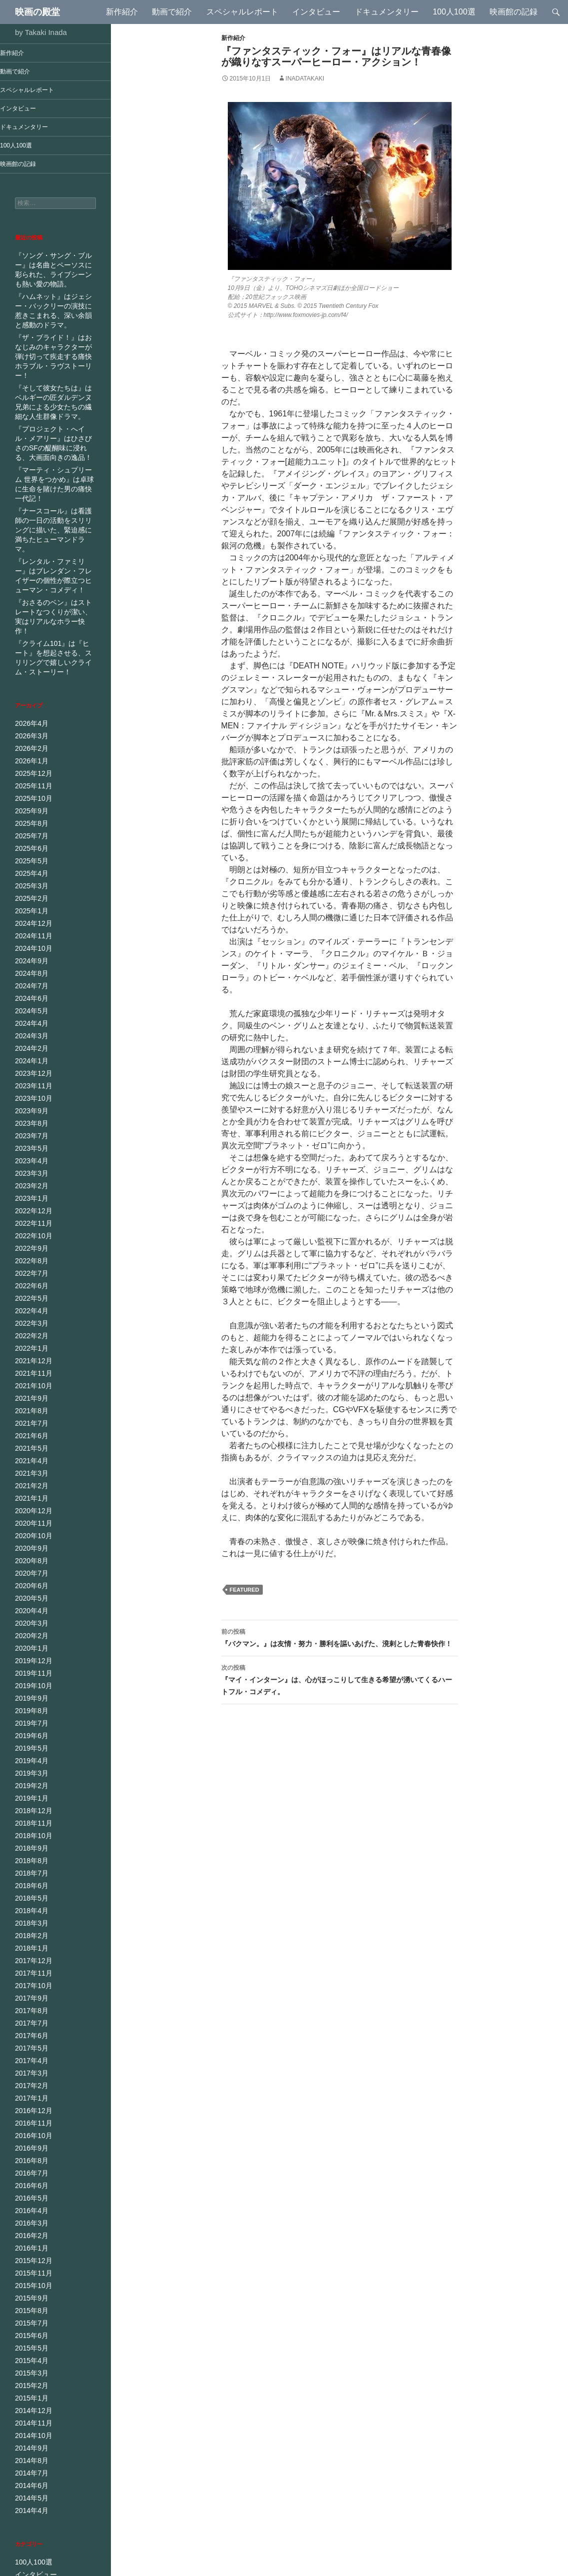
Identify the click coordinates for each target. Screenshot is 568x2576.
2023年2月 (29, 1111)
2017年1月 (29, 1987)
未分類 (24, 2518)
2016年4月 (29, 2095)
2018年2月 (29, 1831)
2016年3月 (29, 2107)
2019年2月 (29, 1687)
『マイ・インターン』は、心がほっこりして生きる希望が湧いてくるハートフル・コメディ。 (339, 1679)
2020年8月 (29, 1471)
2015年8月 (29, 2191)
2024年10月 (31, 883)
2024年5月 (29, 943)
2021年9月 (29, 1315)
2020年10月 (31, 1447)
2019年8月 (29, 1615)
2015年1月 (29, 2275)
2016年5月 (29, 2083)
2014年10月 (31, 2311)
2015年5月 (29, 2227)
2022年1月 (29, 1267)
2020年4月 (29, 1519)
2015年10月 (31, 2167)
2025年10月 (31, 739)
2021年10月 (31, 1303)
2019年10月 (31, 1591)
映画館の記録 (514, 11)
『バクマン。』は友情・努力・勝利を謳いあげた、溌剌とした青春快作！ (339, 1637)
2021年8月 (29, 1327)
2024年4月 (29, 955)
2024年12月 (31, 859)
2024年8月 (29, 907)
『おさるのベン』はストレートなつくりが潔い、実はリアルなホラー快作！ (54, 568)
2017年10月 (31, 1879)
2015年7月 (29, 2203)
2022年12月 (31, 1135)
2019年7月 (29, 1627)
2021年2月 (29, 1399)
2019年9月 (29, 1603)
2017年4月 (29, 1951)
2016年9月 (29, 2035)
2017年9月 (29, 1891)
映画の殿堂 (37, 12)
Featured (244, 1590)
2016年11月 (31, 2011)
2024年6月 (29, 931)
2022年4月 (29, 1231)
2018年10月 (31, 1735)
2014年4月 (29, 2383)
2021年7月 (29, 1339)
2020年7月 (29, 1483)
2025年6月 (29, 787)
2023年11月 (31, 1015)
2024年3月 (29, 967)
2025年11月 (31, 727)
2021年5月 (29, 1363)
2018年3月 (29, 1819)
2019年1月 (29, 1699)
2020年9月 (29, 1459)
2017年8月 (29, 1903)
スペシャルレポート (242, 11)
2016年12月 (31, 1999)
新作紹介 (122, 11)
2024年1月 (29, 991)
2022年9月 (29, 1171)
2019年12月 (31, 1567)
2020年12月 (31, 1423)
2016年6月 (29, 2071)
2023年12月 (31, 1003)
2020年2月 (29, 1543)
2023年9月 (29, 1039)
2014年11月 (31, 2299)
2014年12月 (31, 2287)
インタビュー (316, 11)
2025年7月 (29, 775)
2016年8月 (29, 2047)
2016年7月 (29, 2059)
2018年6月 (29, 1783)
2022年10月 (31, 1159)
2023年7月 (29, 1063)
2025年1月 (29, 847)
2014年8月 (29, 2335)
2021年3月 (29, 1387)
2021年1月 (29, 1411)
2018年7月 (29, 1771)
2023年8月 (29, 1051)
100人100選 (454, 11)
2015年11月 (31, 2155)
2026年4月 (29, 667)
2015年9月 (29, 2179)
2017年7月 (29, 1915)
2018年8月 (29, 1759)
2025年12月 (31, 715)
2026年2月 (29, 691)
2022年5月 (29, 1219)
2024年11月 (31, 871)
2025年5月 (29, 799)
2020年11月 (31, 1435)
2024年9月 (29, 895)
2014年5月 (29, 2371)
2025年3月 (29, 823)
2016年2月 (29, 2119)
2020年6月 (29, 1495)
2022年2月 (29, 1255)
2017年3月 (29, 1963)
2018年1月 (29, 1843)
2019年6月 (29, 1639)
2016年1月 (29, 2131)
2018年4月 (29, 1807)
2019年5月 (29, 1651)
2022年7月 (29, 1195)
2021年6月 (29, 1351)
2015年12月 (31, 2143)
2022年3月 (29, 1243)
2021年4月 (29, 1375)
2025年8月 (29, 763)
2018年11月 (31, 1723)
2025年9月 (29, 751)
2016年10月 (31, 2023)
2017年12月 (31, 1855)
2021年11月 (31, 1291)
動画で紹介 (172, 11)
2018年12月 (31, 1711)
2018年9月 (29, 1747)
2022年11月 (31, 1147)
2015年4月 (29, 2239)
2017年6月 (29, 1927)
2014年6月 (29, 2359)
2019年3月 (29, 1675)
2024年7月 (29, 919)
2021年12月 (31, 1279)
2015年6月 (29, 2215)
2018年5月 (29, 1795)
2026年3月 (29, 679)
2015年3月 (29, 2251)
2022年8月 (29, 1183)
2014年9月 (29, 2323)
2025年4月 (29, 811)
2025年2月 (29, 835)
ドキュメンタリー (387, 11)
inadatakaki (305, 78)
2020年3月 (29, 1531)
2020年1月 (29, 1555)
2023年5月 (29, 1075)
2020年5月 (29, 1507)
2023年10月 (31, 1027)
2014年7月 (29, 2347)
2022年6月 (29, 1207)
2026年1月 (29, 703)
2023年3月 (29, 1099)
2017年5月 (29, 1939)
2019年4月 (29, 1663)
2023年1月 (29, 1123)
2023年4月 (29, 1087)
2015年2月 (29, 2263)
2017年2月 (29, 1975)
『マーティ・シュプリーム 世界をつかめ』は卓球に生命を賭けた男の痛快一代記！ (54, 460)
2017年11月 (31, 1867)
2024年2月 (29, 979)
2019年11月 (31, 1579)
